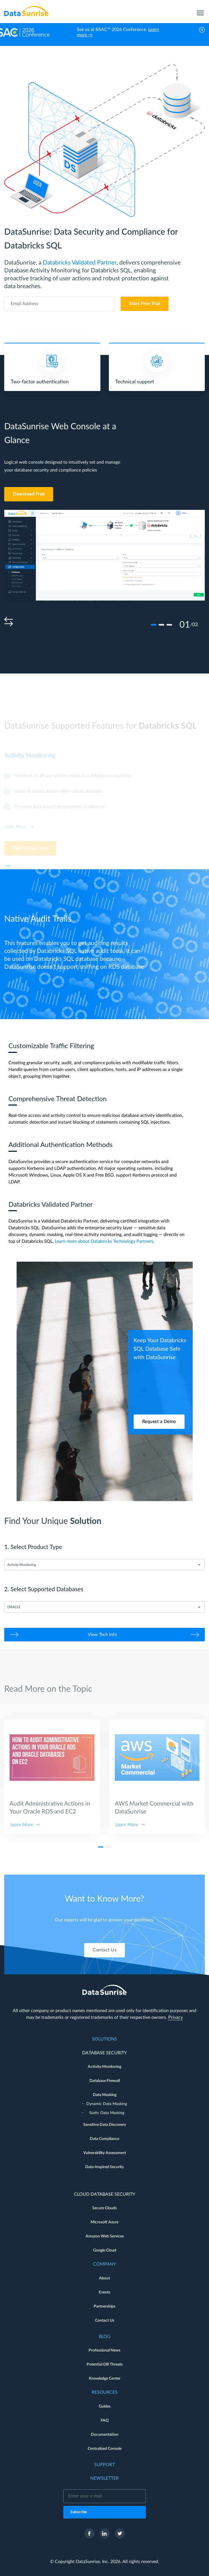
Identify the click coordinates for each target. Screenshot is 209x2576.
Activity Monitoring (104, 2067)
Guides (105, 2406)
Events (104, 2292)
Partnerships (104, 2306)
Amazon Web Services (105, 2236)
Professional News (104, 2350)
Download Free (29, 494)
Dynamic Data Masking (106, 2104)
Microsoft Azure (104, 2222)
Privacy (175, 2017)
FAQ (105, 2420)
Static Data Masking (106, 2113)
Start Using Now (30, 853)
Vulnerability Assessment (104, 2153)
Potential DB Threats (105, 2364)
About (104, 2278)
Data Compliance (104, 2139)
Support (104, 2464)
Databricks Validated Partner (79, 263)
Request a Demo (159, 1421)
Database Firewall (104, 2081)
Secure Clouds (104, 2208)
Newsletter (104, 2478)
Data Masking (104, 2095)
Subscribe (78, 2512)
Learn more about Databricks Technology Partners (104, 1241)
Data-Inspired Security (104, 2167)
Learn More (15, 832)
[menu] (200, 11)
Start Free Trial (144, 303)
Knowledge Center (104, 2379)
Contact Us (104, 1967)
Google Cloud (104, 2250)
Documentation (104, 2435)
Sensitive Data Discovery (104, 2125)
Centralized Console (105, 2449)
